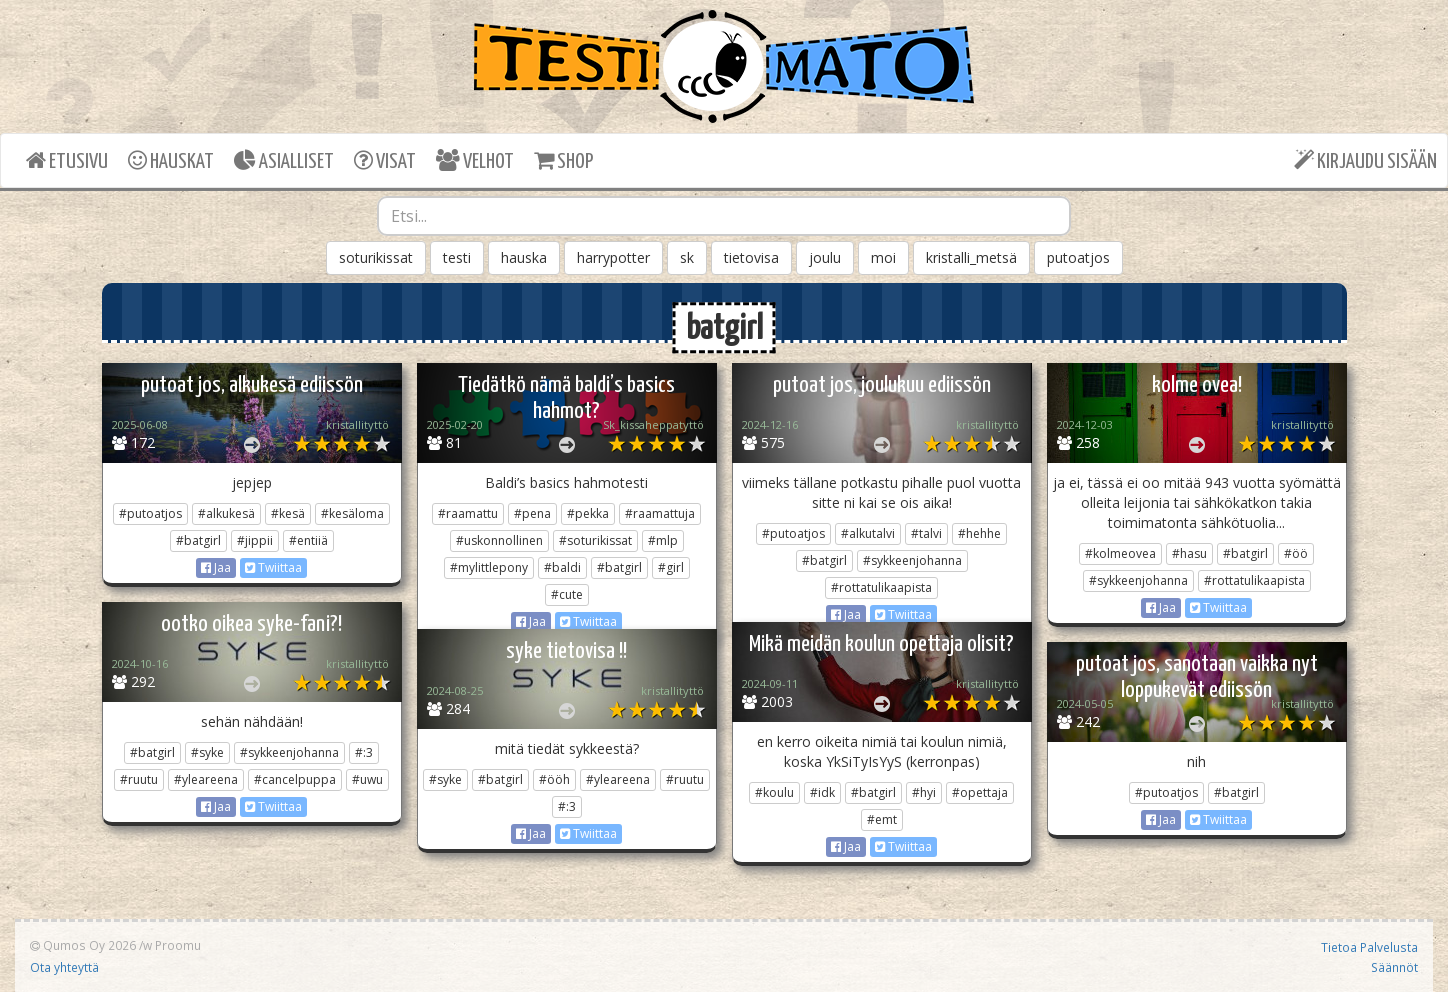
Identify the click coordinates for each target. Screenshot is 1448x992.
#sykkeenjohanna (912, 560)
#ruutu (139, 779)
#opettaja (980, 792)
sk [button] (687, 257)
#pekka (588, 513)
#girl (671, 567)
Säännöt (1394, 967)
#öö (1296, 553)
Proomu (178, 945)
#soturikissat (595, 540)
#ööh (554, 779)
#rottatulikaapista (881, 587)
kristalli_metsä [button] (971, 257)
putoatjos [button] (1078, 257)
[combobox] (724, 216)
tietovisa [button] (751, 257)
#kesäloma (352, 513)
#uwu (367, 779)
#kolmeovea (1120, 553)
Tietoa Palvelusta (1369, 947)
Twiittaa (273, 567)
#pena (532, 513)
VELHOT (475, 160)
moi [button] (883, 257)
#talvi (926, 533)
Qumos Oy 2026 (83, 945)
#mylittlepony (489, 567)
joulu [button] (825, 257)
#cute (567, 594)
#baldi (562, 567)
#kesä (288, 513)
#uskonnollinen (499, 540)
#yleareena (206, 779)
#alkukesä (226, 513)
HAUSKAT (171, 160)
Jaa (216, 567)
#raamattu (468, 513)
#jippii (255, 540)
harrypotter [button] (613, 257)
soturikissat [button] (376, 257)
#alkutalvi (868, 533)
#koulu (774, 792)
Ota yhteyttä (64, 967)
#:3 (364, 752)
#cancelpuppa (295, 779)
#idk (822, 792)
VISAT (385, 160)
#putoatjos (150, 513)
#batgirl (198, 540)
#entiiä (308, 540)
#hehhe (979, 533)
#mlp (663, 540)
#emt (882, 819)
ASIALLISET (284, 160)
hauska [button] (524, 257)
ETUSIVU (67, 160)
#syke (207, 752)
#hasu (1189, 553)
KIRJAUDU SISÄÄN (1365, 160)
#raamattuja (660, 513)
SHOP (563, 160)
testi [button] (457, 257)
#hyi (924, 792)
